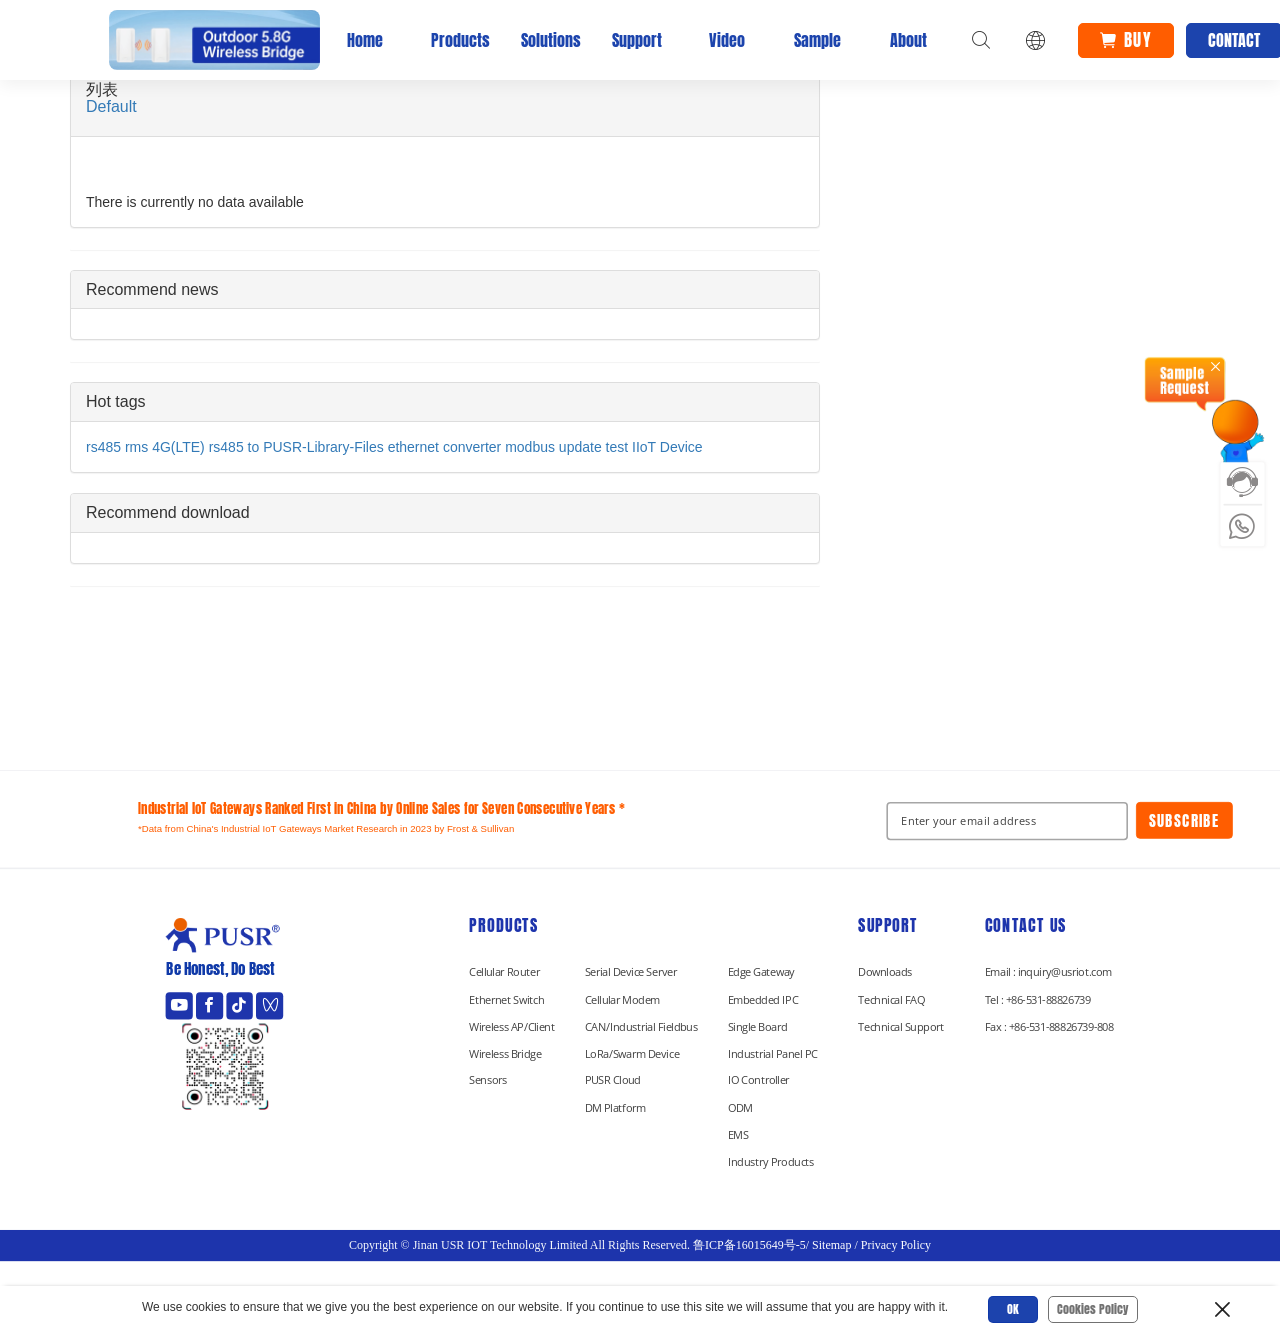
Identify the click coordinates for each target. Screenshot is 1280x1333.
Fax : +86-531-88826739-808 (1049, 1026)
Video (727, 40)
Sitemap (831, 1245)
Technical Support (901, 1026)
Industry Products (771, 1161)
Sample (817, 40)
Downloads (885, 972)
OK (1013, 1309)
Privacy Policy (896, 1245)
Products (456, 40)
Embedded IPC (763, 999)
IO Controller (759, 1080)
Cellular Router (504, 972)
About (908, 40)
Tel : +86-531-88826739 (1038, 999)
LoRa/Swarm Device (632, 1053)
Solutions (546, 40)
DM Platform (615, 1107)
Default (111, 106)
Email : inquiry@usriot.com (1048, 972)
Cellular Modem (622, 999)
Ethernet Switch (506, 999)
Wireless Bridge (505, 1053)
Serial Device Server (631, 972)
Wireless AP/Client (512, 1026)
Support (637, 40)
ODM (740, 1107)
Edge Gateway (761, 972)
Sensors (488, 1080)
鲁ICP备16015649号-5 (749, 1245)
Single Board (757, 1026)
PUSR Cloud (613, 1080)
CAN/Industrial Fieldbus (641, 1026)
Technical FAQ (891, 999)
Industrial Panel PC (773, 1053)
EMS (738, 1134)
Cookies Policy (1093, 1309)
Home (365, 40)
